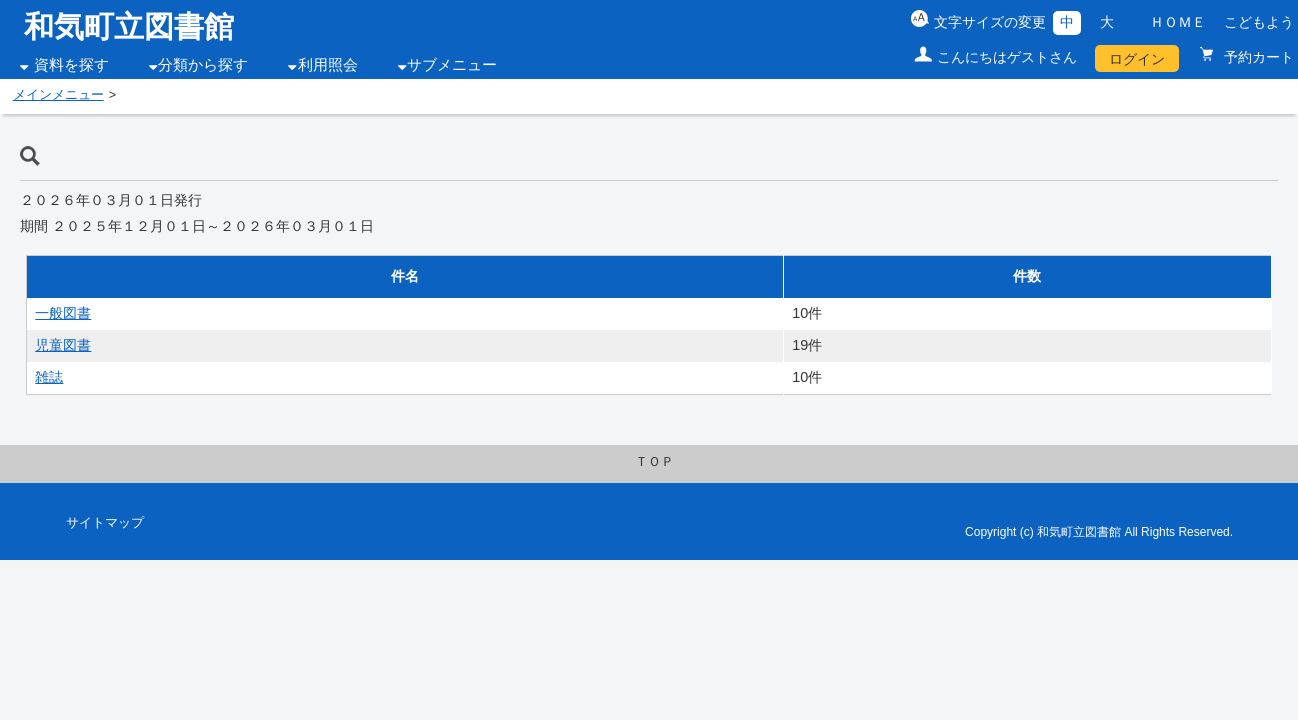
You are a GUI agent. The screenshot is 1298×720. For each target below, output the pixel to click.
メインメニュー (58, 95)
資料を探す (71, 65)
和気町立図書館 (129, 26)
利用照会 (328, 65)
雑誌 (49, 377)
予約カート (1257, 57)
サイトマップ (105, 523)
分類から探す (203, 65)
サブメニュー (452, 65)
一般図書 (63, 313)
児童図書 (63, 345)
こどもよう (1259, 22)
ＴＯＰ (654, 462)
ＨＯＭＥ (1178, 22)
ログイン (1137, 59)
